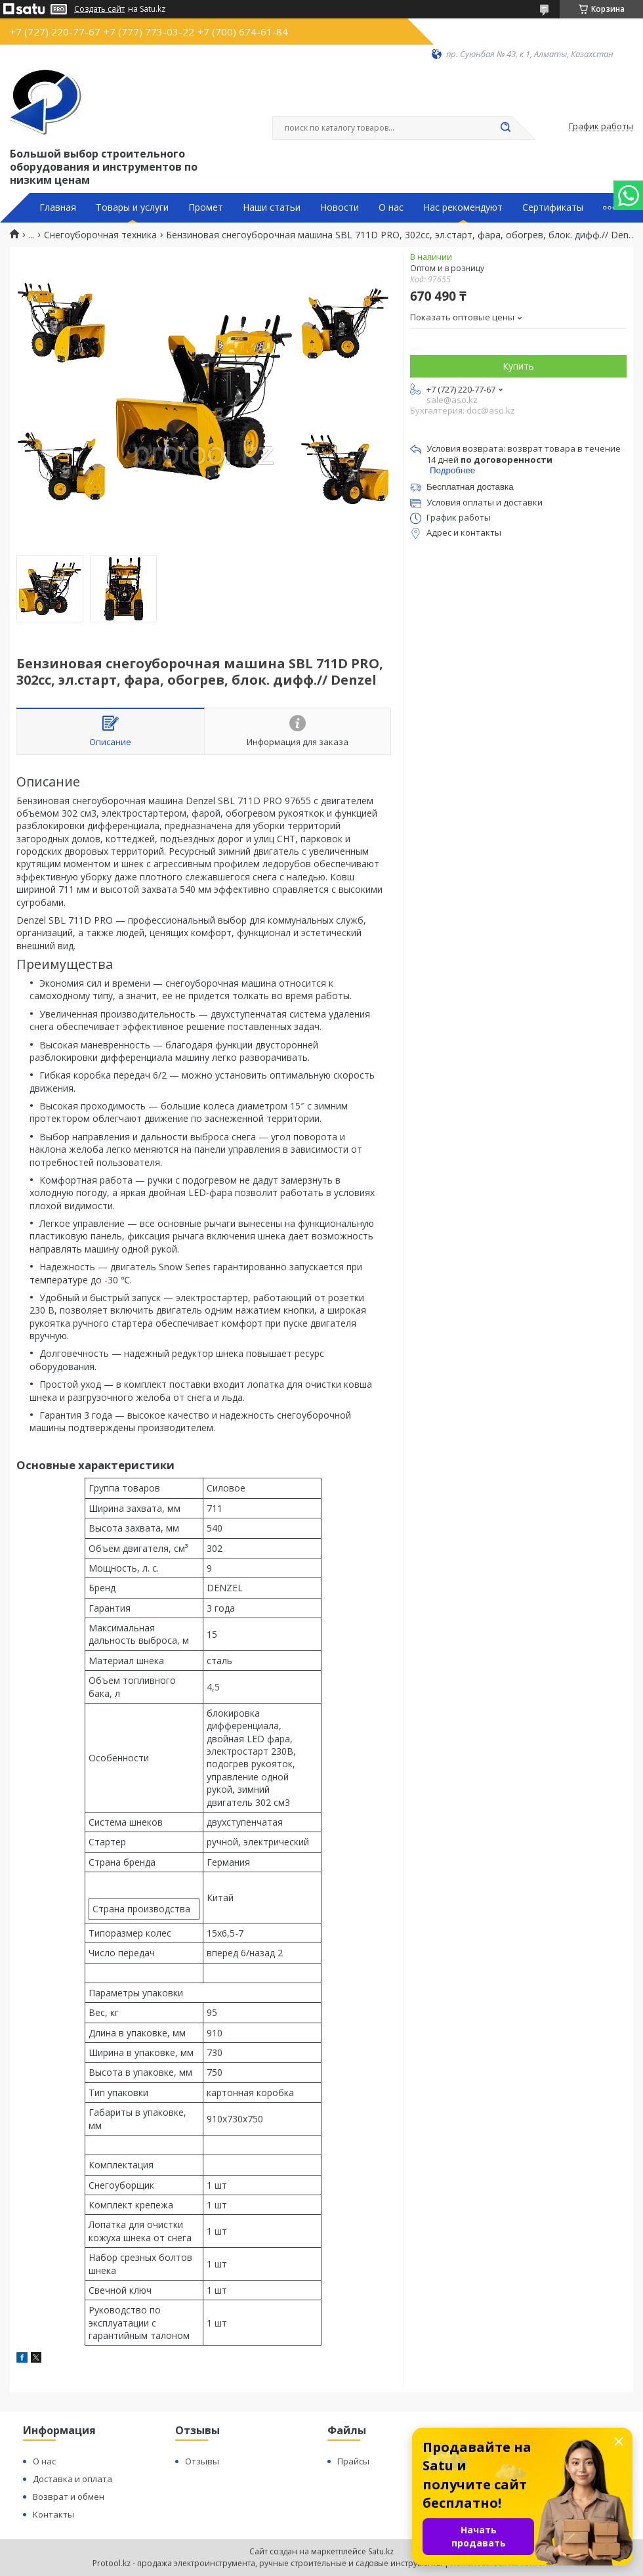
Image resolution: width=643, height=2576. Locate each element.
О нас (391, 207)
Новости (339, 207)
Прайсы (353, 2461)
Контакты (53, 2514)
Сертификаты (552, 207)
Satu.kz (381, 2551)
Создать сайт (99, 9)
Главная (57, 207)
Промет (205, 207)
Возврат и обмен (68, 2496)
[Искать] (505, 128)
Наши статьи (272, 207)
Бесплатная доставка (470, 487)
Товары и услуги (132, 207)
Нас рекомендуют (463, 207)
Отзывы (202, 2461)
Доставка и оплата (72, 2479)
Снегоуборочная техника (100, 235)
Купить (518, 366)
